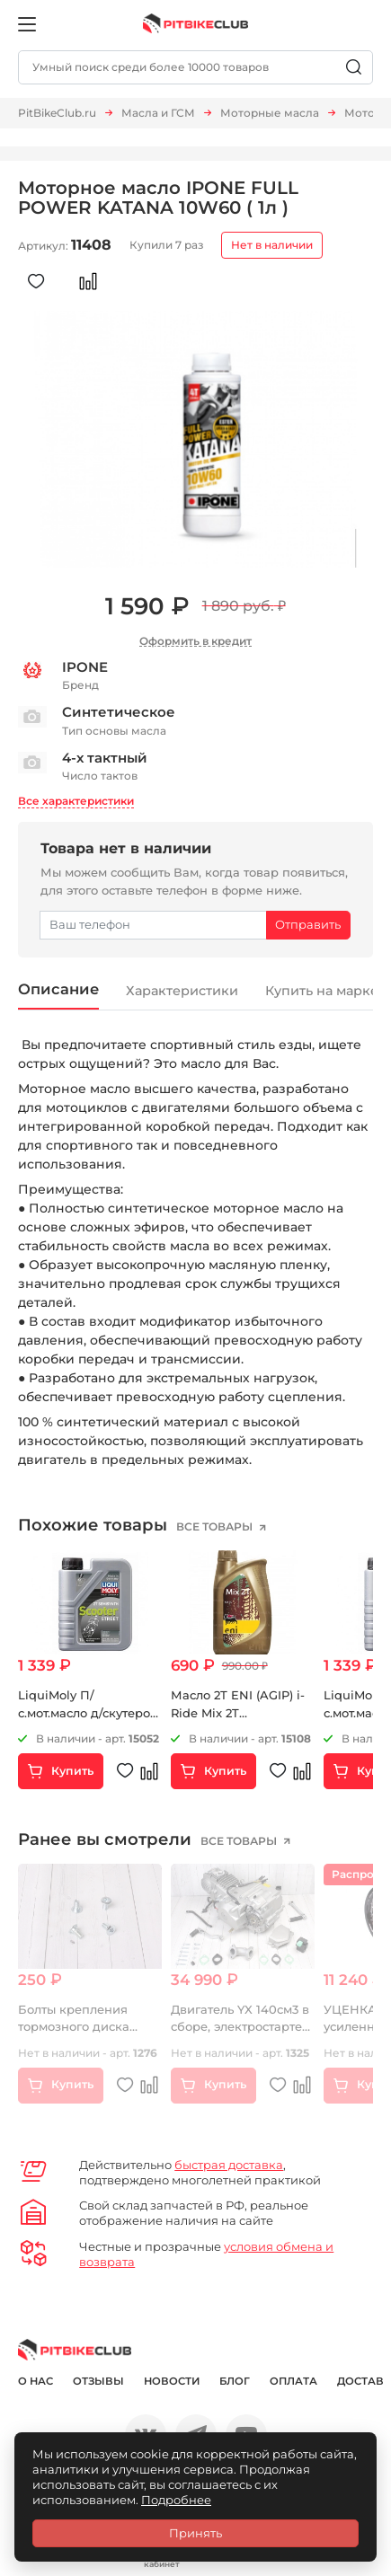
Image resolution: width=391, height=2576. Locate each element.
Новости (172, 2382)
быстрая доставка (228, 2164)
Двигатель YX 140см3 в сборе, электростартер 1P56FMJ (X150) (240, 2026)
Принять (195, 2533)
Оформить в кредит (195, 641)
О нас (35, 2382)
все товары (216, 1526)
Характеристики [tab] (184, 991)
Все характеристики (76, 800)
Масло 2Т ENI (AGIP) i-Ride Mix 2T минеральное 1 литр (238, 1712)
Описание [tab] (59, 989)
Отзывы (98, 2382)
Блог (234, 2382)
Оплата (293, 2382)
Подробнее (176, 2499)
